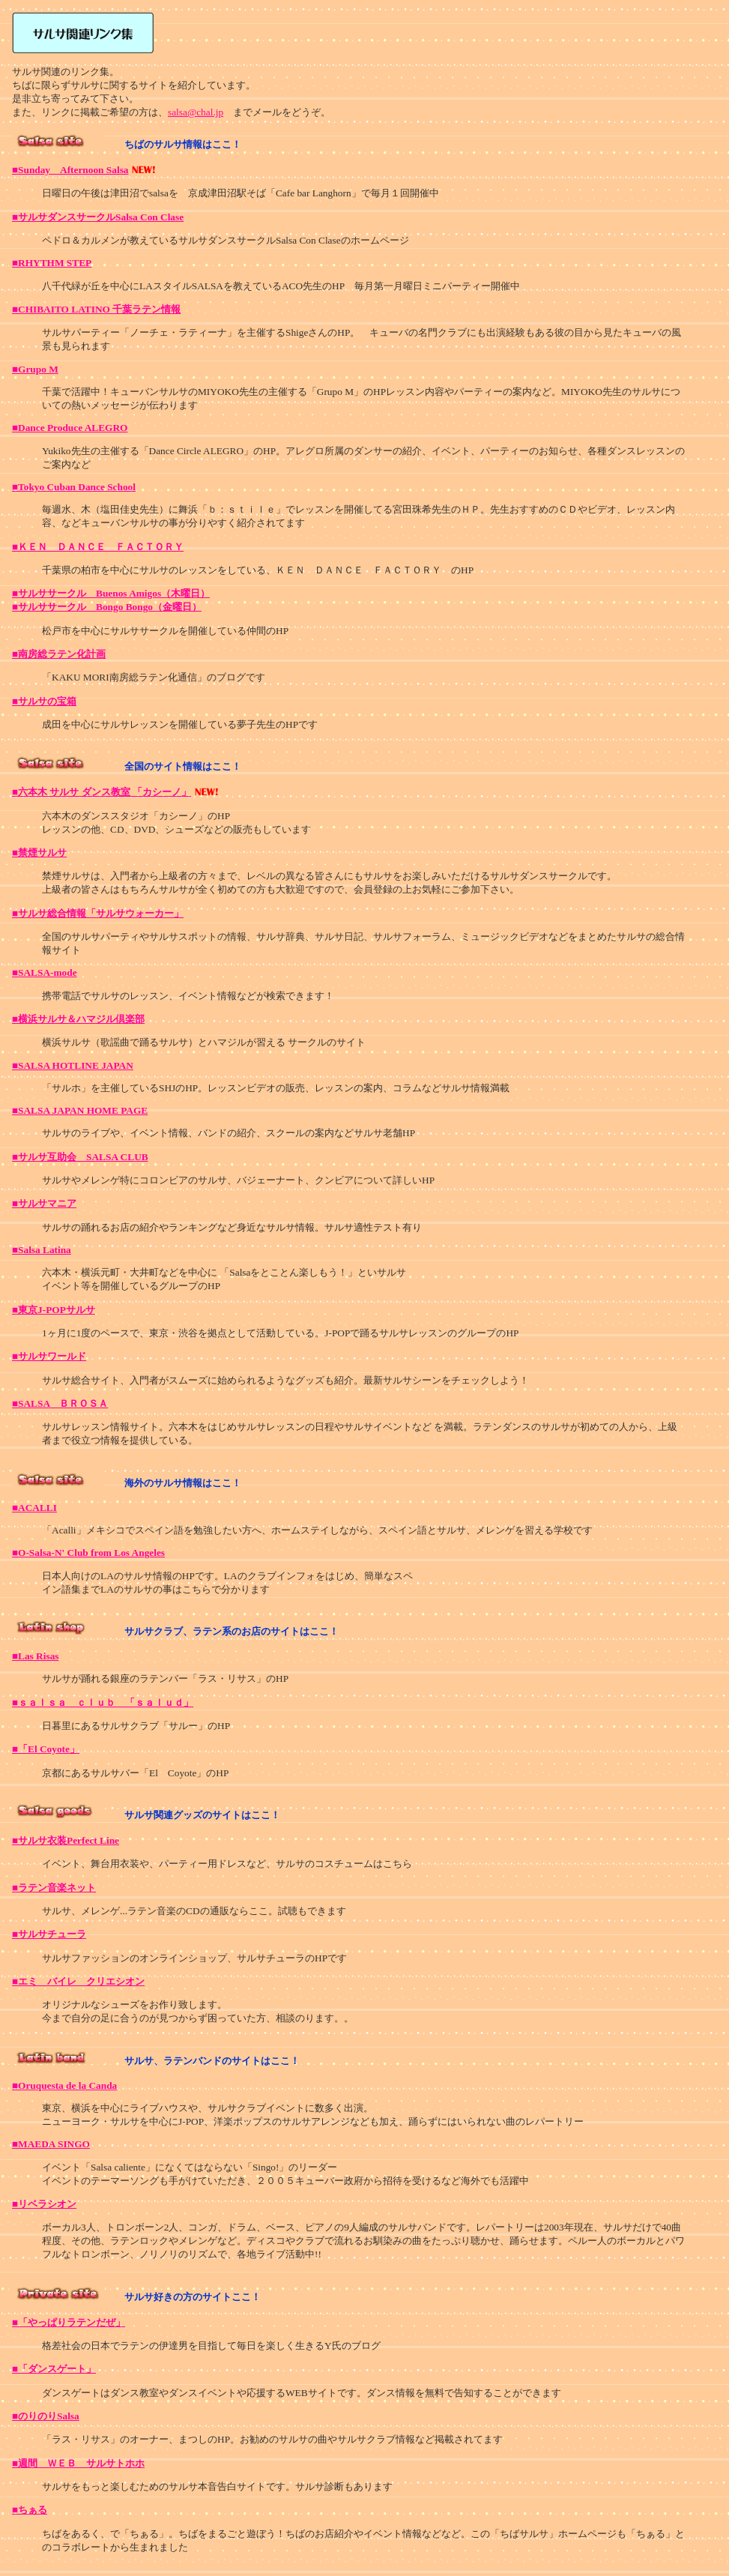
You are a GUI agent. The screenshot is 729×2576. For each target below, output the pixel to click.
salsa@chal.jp (195, 112)
